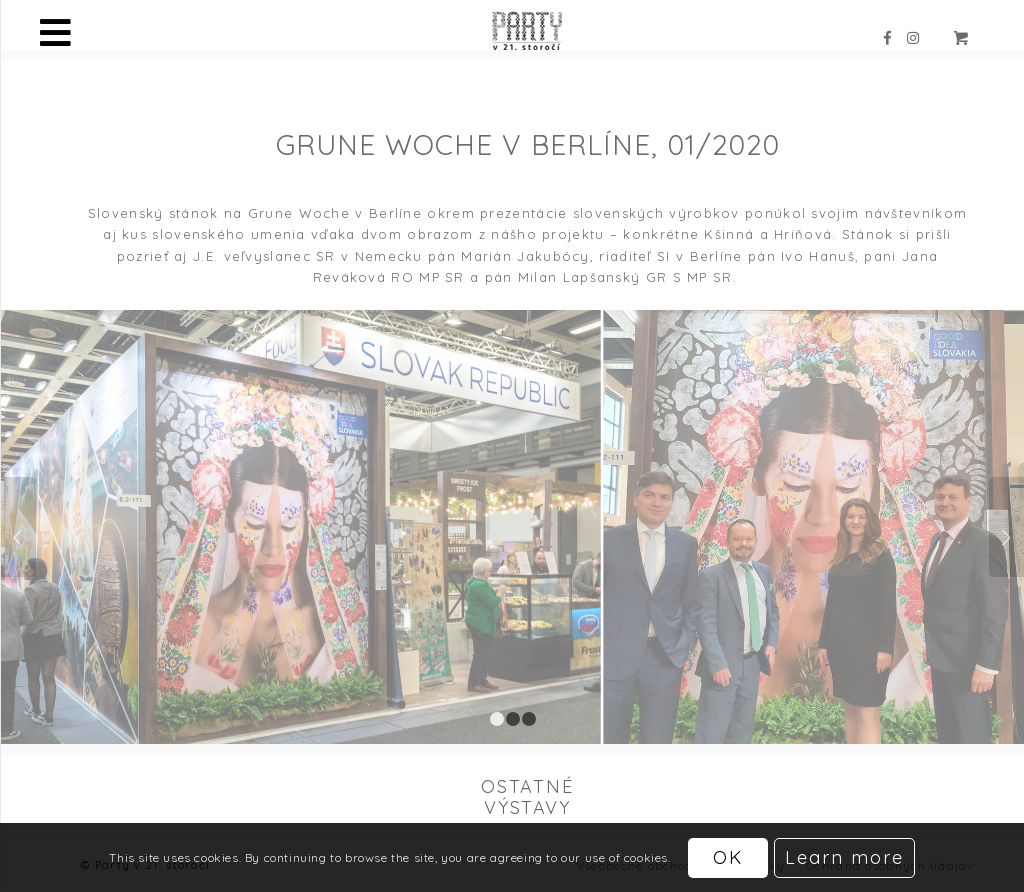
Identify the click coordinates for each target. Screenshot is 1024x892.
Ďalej (1006, 527)
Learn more (844, 857)
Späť (18, 527)
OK (728, 857)
